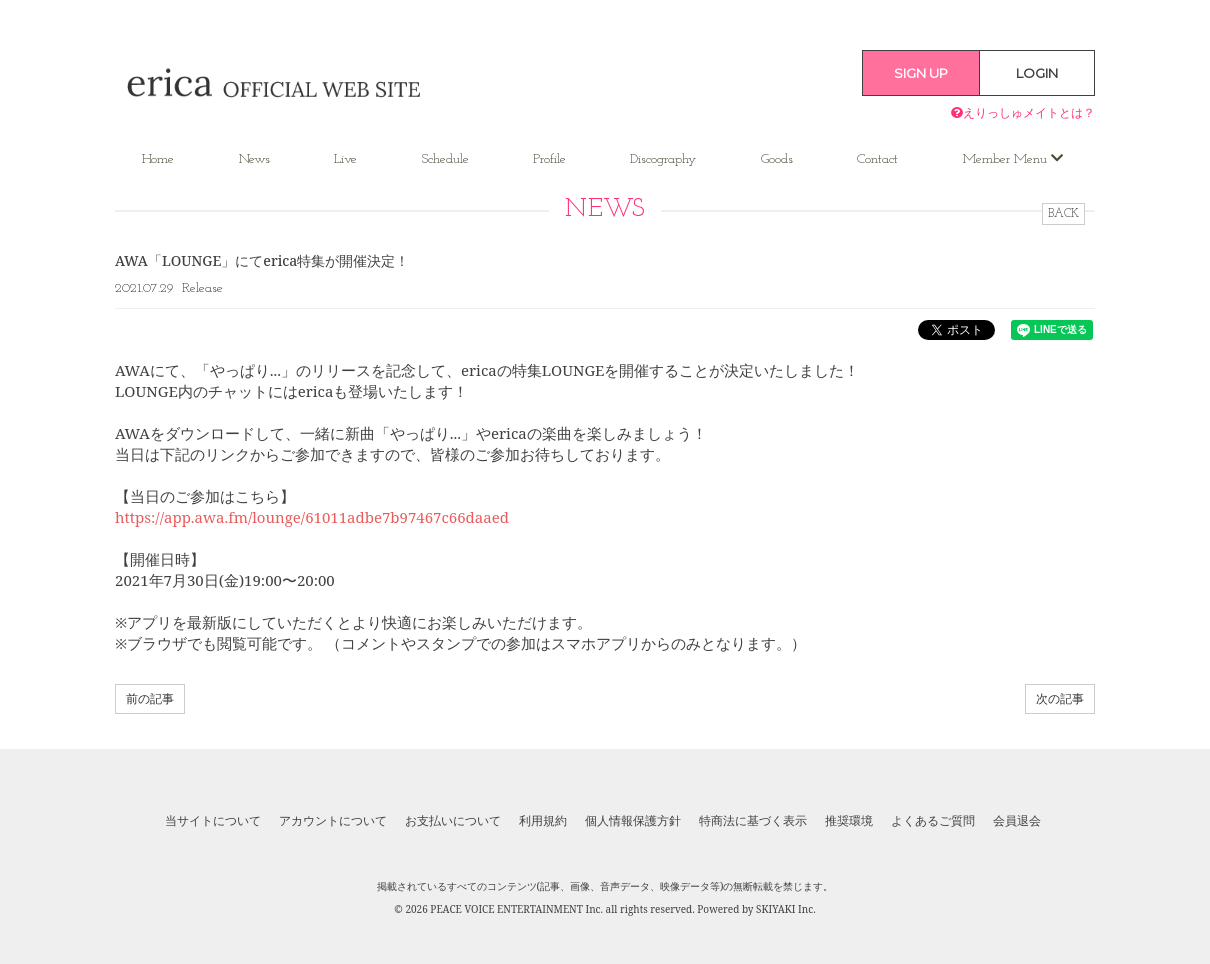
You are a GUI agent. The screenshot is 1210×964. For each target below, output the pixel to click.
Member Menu (1013, 159)
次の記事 (1060, 698)
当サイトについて (213, 821)
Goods (777, 159)
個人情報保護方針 (633, 821)
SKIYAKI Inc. (786, 909)
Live (345, 159)
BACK (1063, 214)
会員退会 (1017, 821)
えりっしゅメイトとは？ (1023, 112)
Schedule (445, 159)
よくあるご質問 (933, 821)
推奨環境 (849, 821)
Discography (663, 159)
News (254, 159)
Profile (549, 159)
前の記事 (150, 698)
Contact (877, 159)
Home (158, 159)
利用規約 (543, 821)
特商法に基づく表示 (753, 821)
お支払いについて (453, 821)
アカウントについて (333, 821)
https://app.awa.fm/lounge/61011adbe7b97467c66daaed (312, 517)
